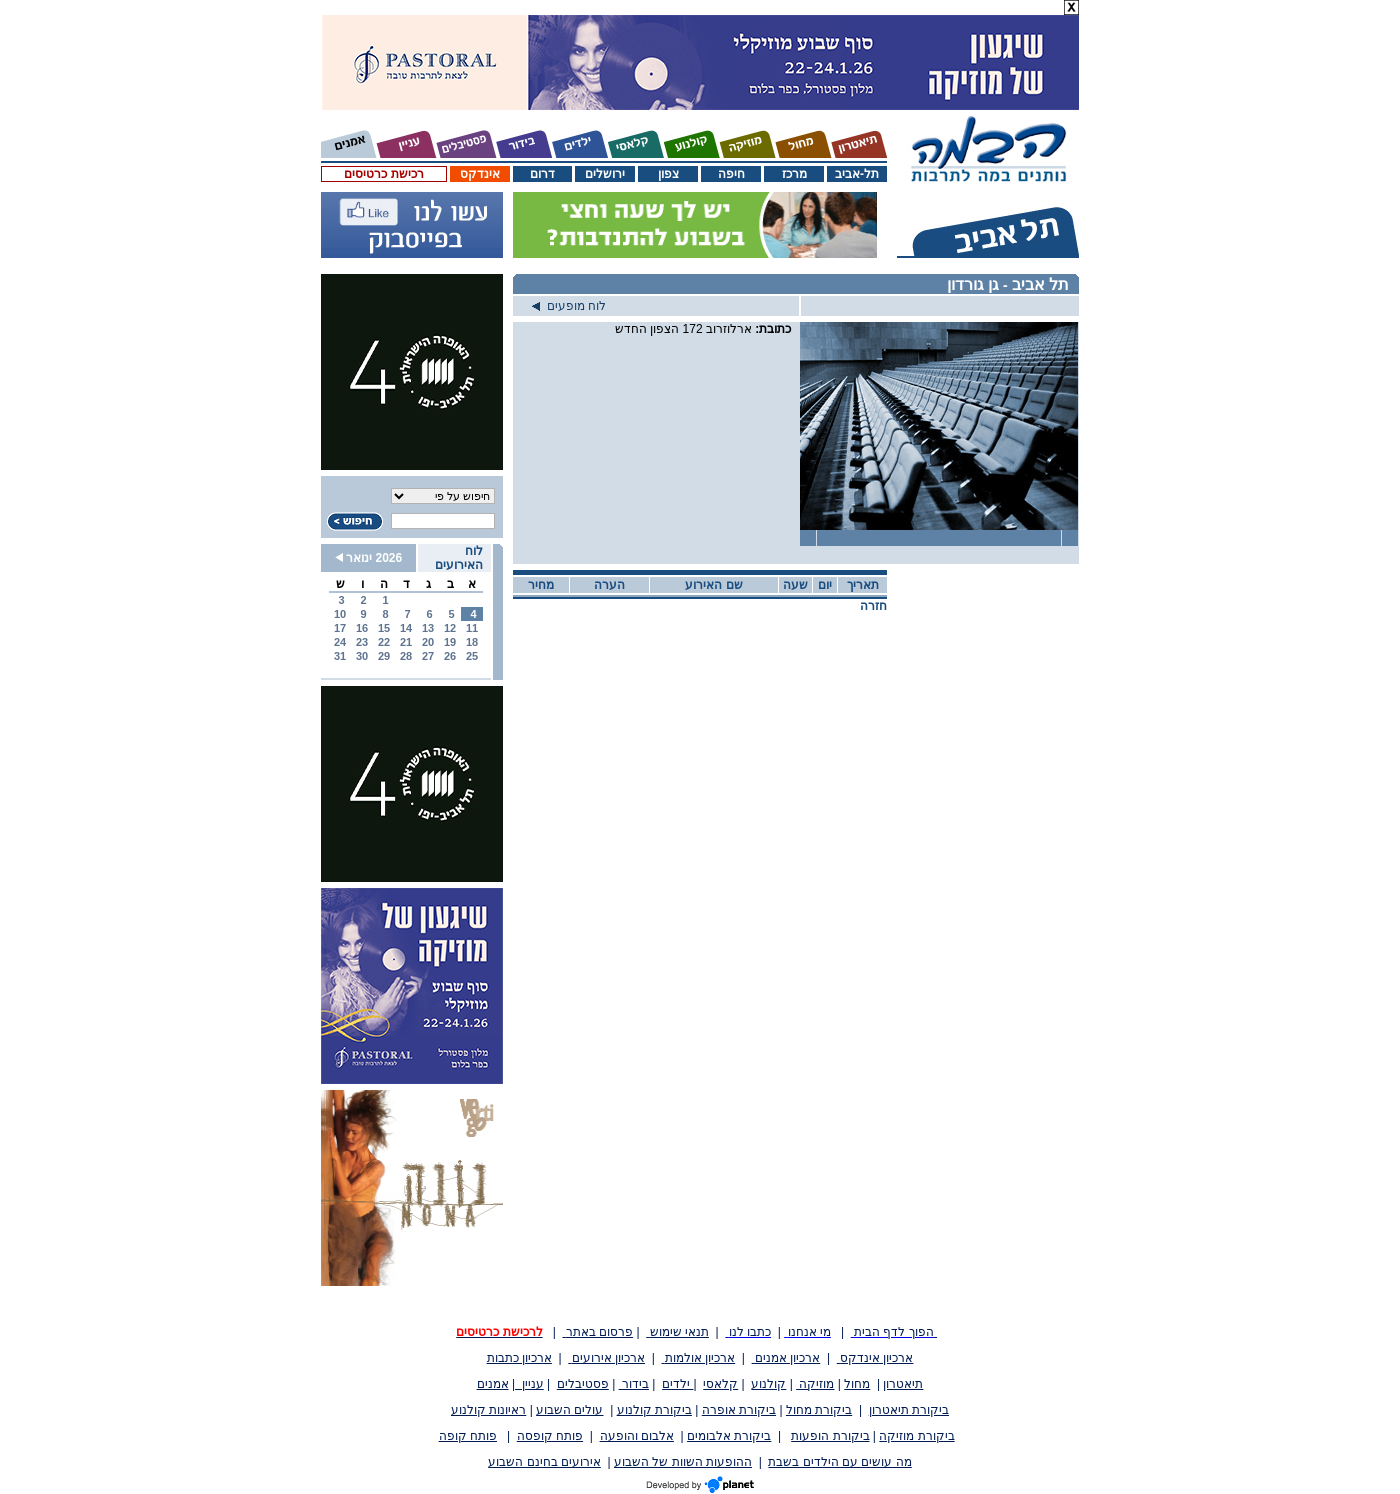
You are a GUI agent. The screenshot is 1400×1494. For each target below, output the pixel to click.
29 (384, 656)
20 (428, 642)
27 (428, 656)
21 (406, 642)
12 (450, 628)
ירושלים (605, 174)
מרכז (794, 174)
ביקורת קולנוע (654, 1410)
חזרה (873, 606)
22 (384, 642)
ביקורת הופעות (830, 1436)
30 (362, 656)
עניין (529, 1384)
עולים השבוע (569, 1410)
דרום (542, 174)
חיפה (731, 174)
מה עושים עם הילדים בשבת (839, 1462)
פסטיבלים (583, 1384)
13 (428, 628)
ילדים (677, 1384)
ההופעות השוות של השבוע (683, 1462)
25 (472, 656)
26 (450, 656)
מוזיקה (815, 1384)
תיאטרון (903, 1384)
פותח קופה (468, 1436)
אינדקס (480, 174)
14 (406, 628)
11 (472, 628)
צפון (668, 174)
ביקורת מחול (819, 1410)
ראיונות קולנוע (488, 1410)
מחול (857, 1384)
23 (362, 642)
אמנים (493, 1384)
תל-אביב (857, 174)
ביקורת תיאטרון (909, 1410)
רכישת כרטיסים (383, 174)
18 (472, 642)
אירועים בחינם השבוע (544, 1462)
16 (362, 628)
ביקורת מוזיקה (916, 1436)
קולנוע (768, 1384)
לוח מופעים (569, 306)
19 (450, 642)
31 (340, 656)
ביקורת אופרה (739, 1410)
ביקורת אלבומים (729, 1436)
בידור (634, 1384)
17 (340, 628)
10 (340, 614)
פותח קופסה (550, 1436)
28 (406, 656)
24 (340, 642)
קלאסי (720, 1384)
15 (384, 628)
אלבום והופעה (637, 1436)
